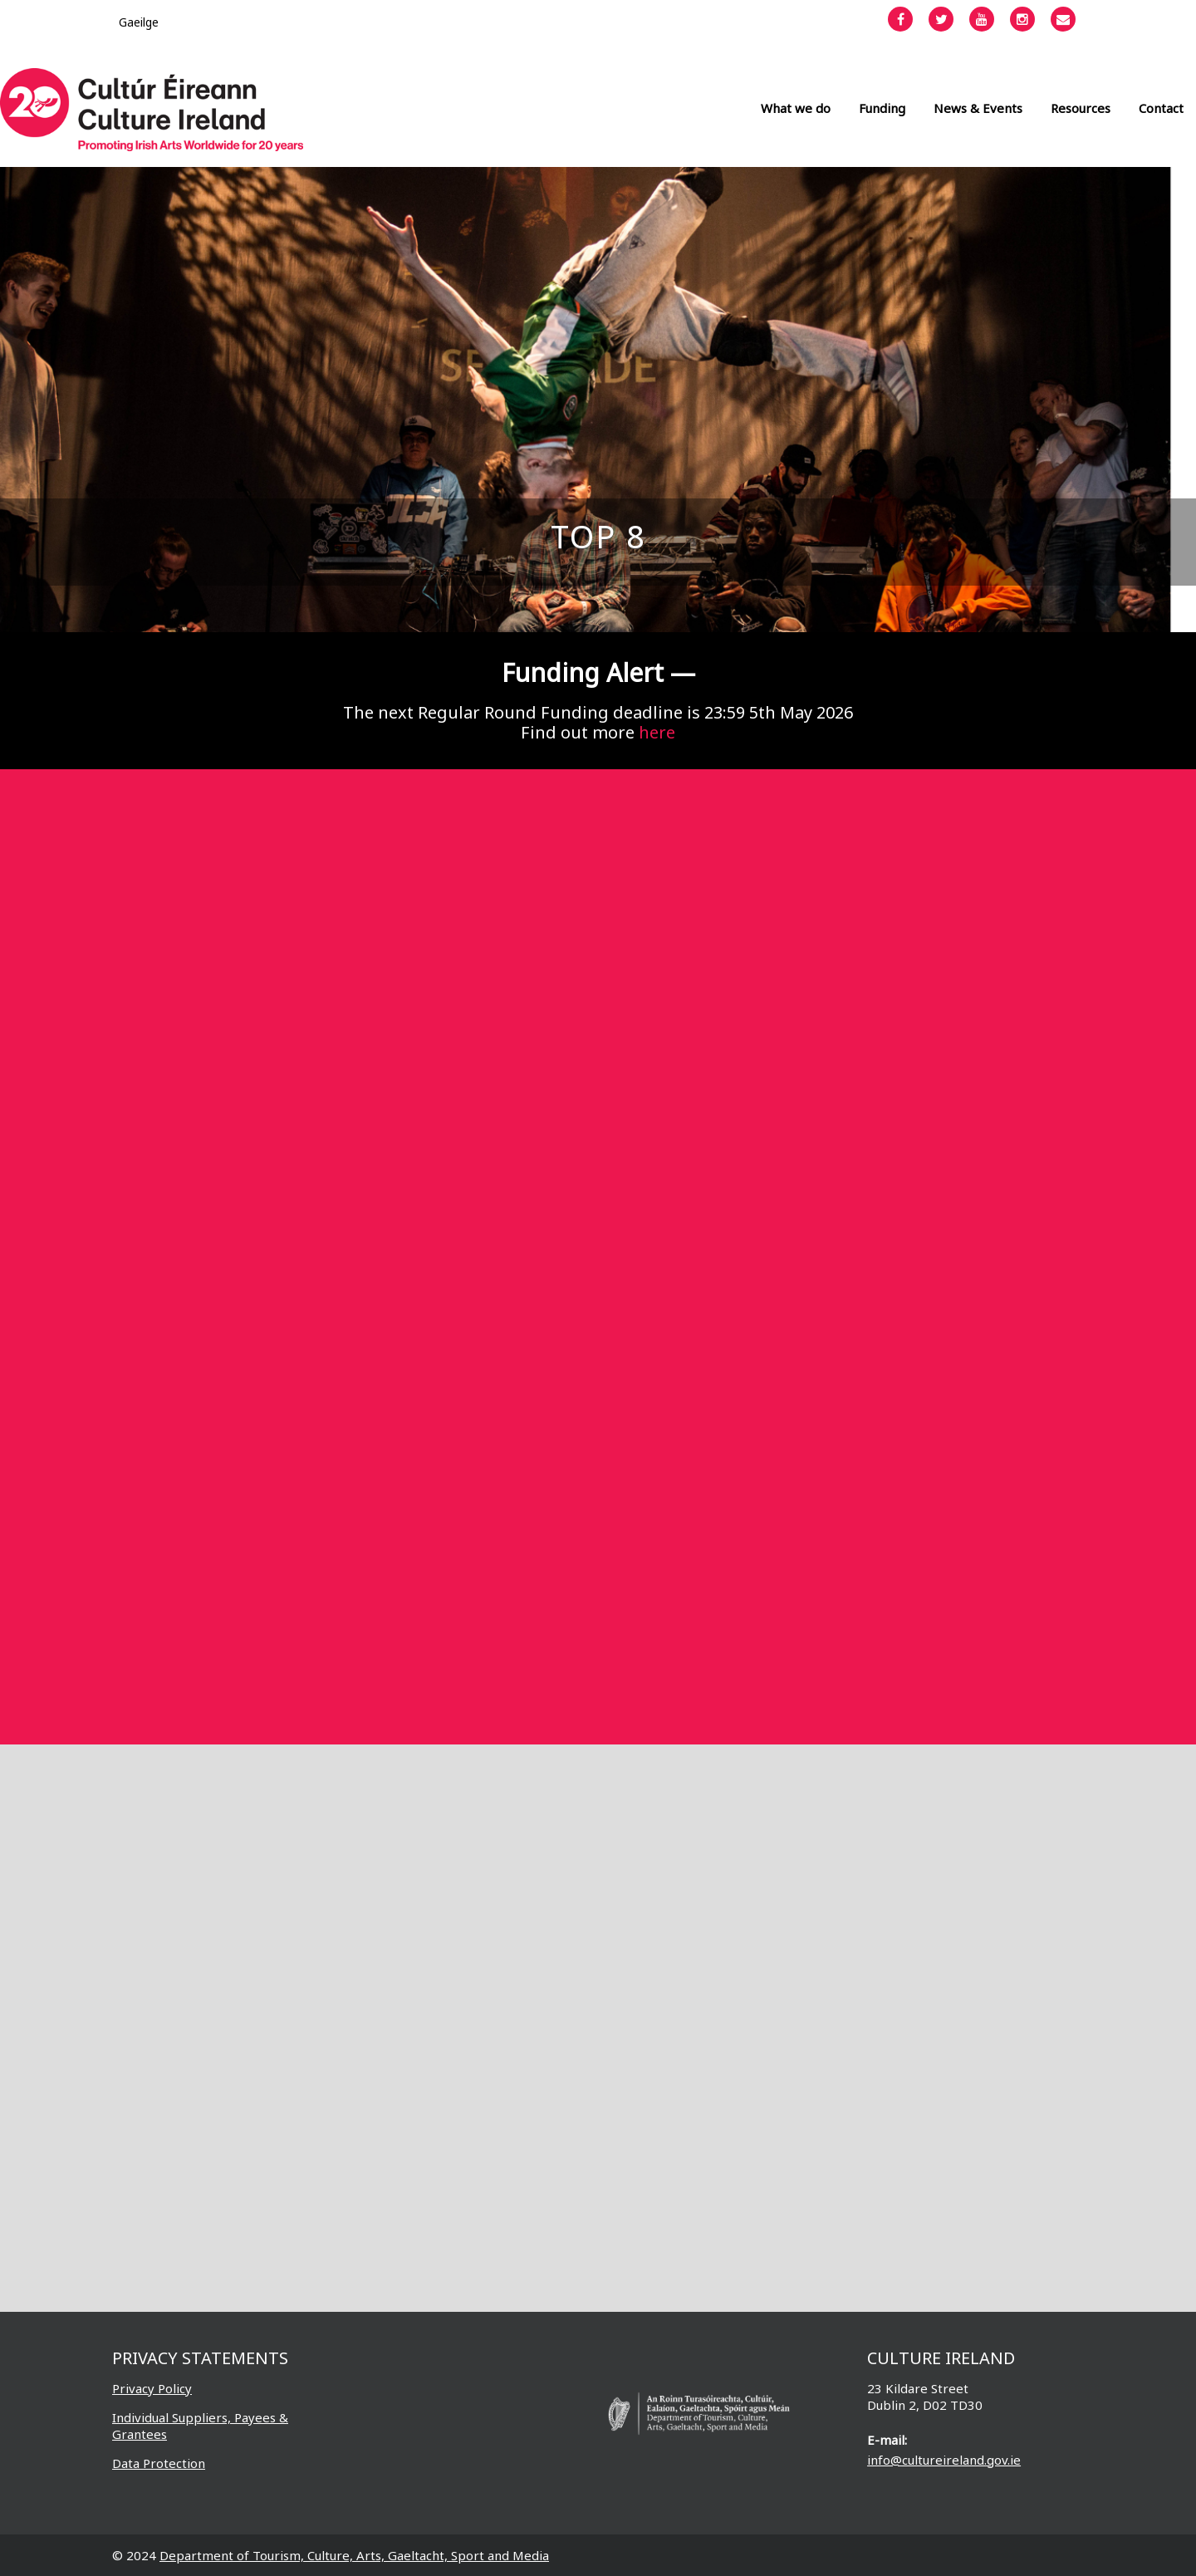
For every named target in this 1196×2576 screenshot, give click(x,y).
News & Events (978, 108)
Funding (882, 108)
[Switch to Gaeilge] (139, 22)
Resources (1080, 108)
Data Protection (158, 2463)
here (657, 732)
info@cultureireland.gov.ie (944, 2459)
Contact (1161, 108)
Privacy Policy (152, 2388)
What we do (796, 108)
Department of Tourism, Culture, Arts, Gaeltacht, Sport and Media (354, 2555)
